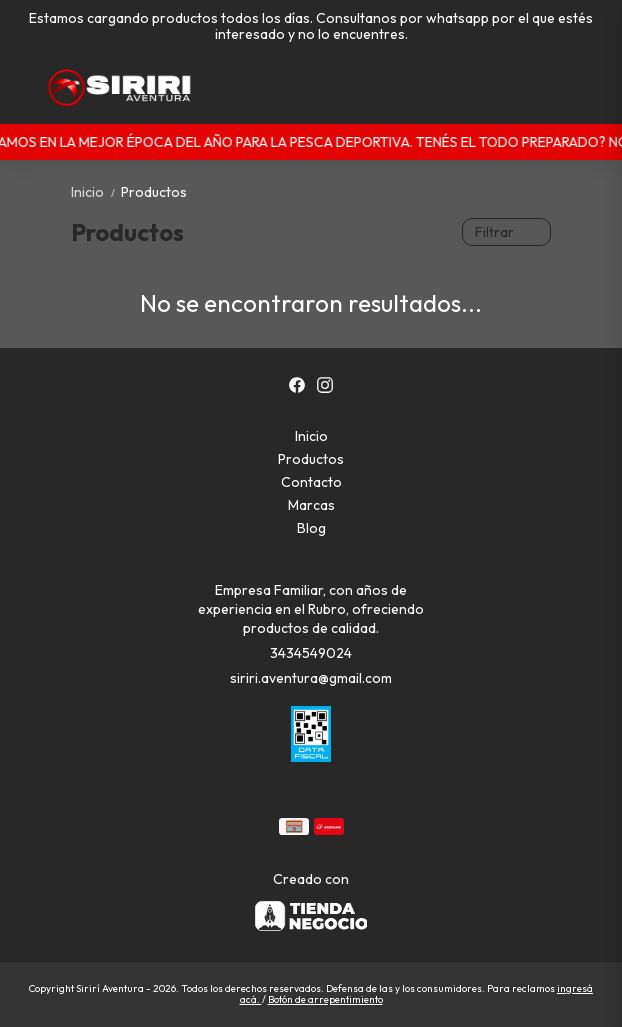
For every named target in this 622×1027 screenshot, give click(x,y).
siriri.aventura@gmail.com (311, 678)
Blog (311, 528)
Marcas (311, 505)
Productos (154, 192)
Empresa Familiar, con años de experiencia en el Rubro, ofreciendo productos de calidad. (311, 609)
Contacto (311, 482)
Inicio (96, 192)
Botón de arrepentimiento (325, 999)
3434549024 (311, 653)
